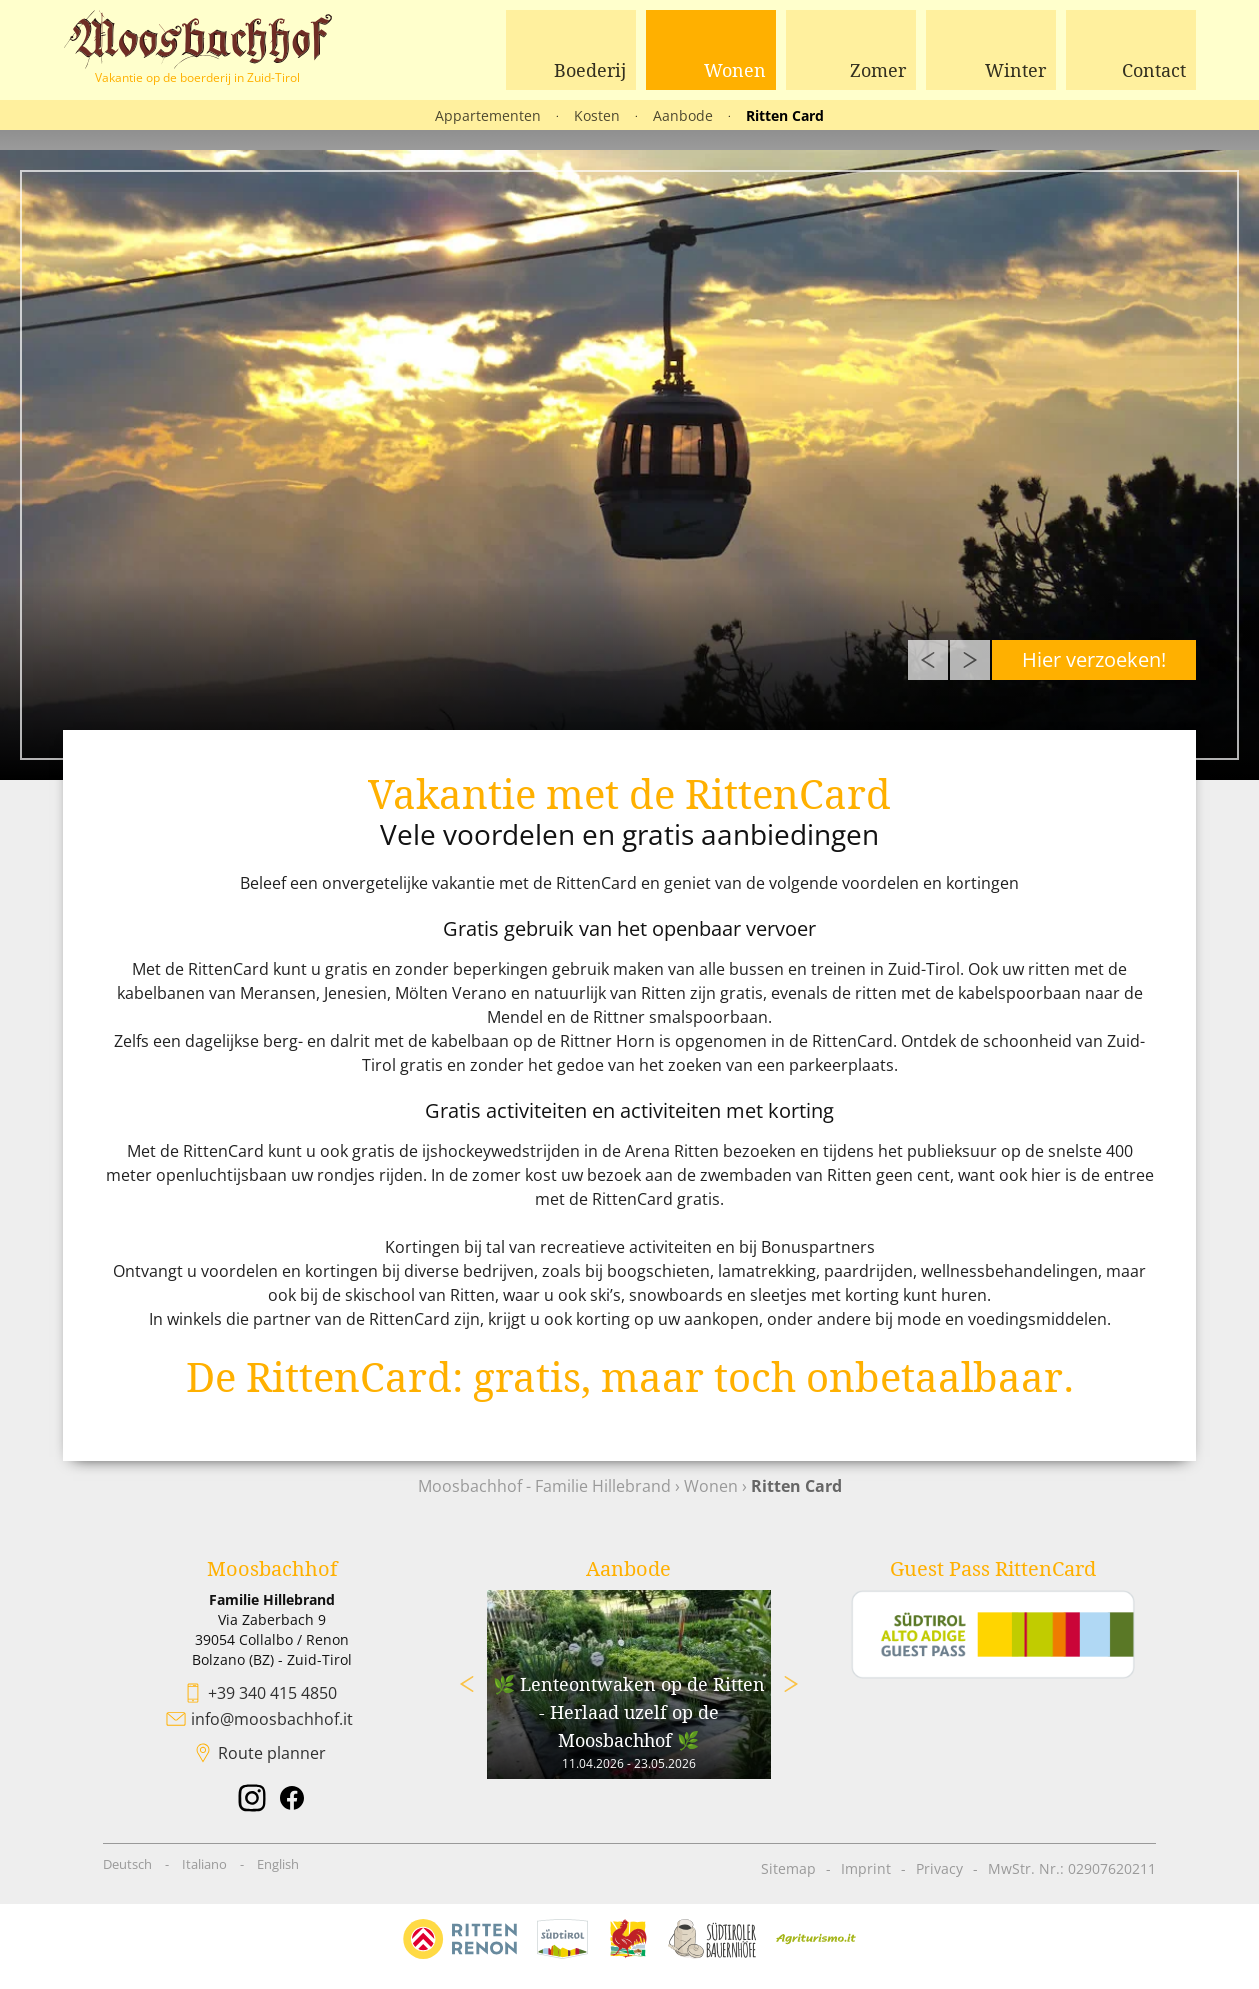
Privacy (939, 1868)
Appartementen (488, 115)
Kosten (597, 115)
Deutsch (127, 1864)
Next (970, 660)
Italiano (204, 1864)
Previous (928, 660)
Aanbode (683, 115)
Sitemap (788, 1868)
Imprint (866, 1868)
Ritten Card (785, 115)
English (278, 1864)
